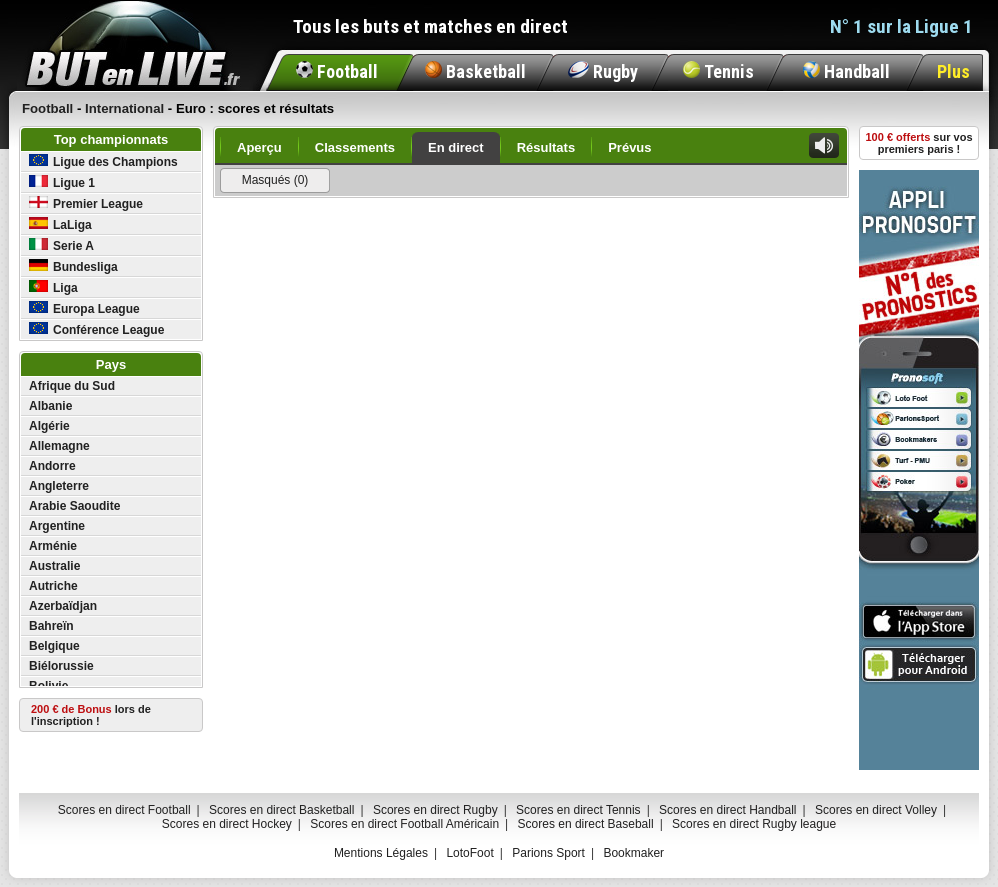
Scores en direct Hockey (227, 824)
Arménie (53, 546)
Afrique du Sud (72, 386)
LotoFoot (469, 853)
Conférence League (96, 329)
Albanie (50, 406)
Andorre (52, 466)
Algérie (49, 426)
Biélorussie (61, 666)
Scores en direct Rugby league (754, 824)
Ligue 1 (62, 182)
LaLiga (60, 224)
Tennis (718, 71)
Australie (54, 566)
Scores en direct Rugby (435, 810)
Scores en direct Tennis (578, 810)
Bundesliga (73, 266)
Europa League (84, 308)
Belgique (54, 646)
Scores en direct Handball (727, 810)
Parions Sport (548, 853)
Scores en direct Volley (876, 810)
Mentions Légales (381, 853)
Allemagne (59, 446)
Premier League (86, 203)
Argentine (57, 526)
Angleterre (59, 486)
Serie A (61, 245)
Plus (953, 71)
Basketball (475, 71)
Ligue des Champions (103, 161)
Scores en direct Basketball (281, 810)
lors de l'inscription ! (91, 715)
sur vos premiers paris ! (919, 143)
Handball (846, 71)
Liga (53, 287)
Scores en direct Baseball (586, 824)
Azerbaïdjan (63, 606)
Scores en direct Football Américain (404, 824)
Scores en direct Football (124, 810)
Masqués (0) (275, 180)
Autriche (53, 586)
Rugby (603, 71)
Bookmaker (633, 853)
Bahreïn (51, 626)
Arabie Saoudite (74, 506)
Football (337, 71)
